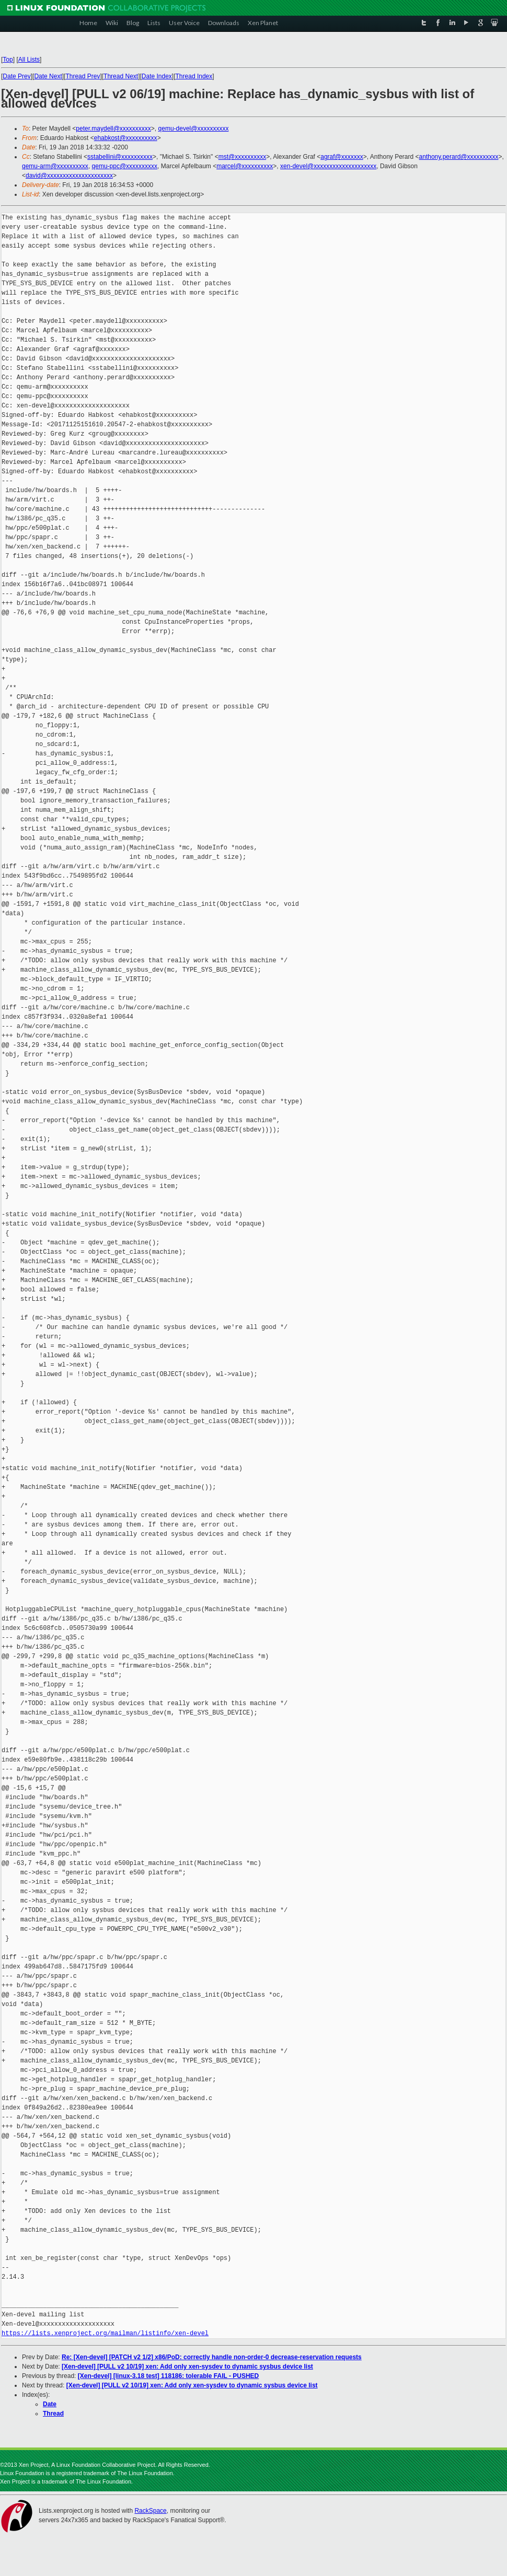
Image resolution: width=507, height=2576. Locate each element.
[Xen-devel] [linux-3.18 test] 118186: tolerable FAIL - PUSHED (168, 2376)
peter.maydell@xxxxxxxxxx (113, 128)
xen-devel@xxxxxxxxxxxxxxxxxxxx (328, 166)
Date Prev (16, 76)
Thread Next (120, 76)
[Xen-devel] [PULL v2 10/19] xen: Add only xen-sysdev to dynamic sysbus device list (187, 2366)
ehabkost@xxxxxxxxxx (125, 138)
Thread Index (194, 76)
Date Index (157, 76)
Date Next (48, 76)
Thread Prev (82, 76)
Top (8, 59)
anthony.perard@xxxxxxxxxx (459, 156)
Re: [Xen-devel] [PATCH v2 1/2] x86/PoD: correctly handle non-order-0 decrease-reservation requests (212, 2357)
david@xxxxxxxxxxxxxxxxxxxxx (69, 175)
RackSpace (150, 2510)
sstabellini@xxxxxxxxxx (120, 156)
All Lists (29, 59)
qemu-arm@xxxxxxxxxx (55, 166)
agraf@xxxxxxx (341, 156)
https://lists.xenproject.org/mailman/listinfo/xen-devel (105, 2333)
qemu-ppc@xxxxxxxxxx (125, 166)
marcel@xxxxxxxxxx (244, 166)
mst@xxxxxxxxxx (242, 156)
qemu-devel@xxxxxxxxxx (193, 128)
